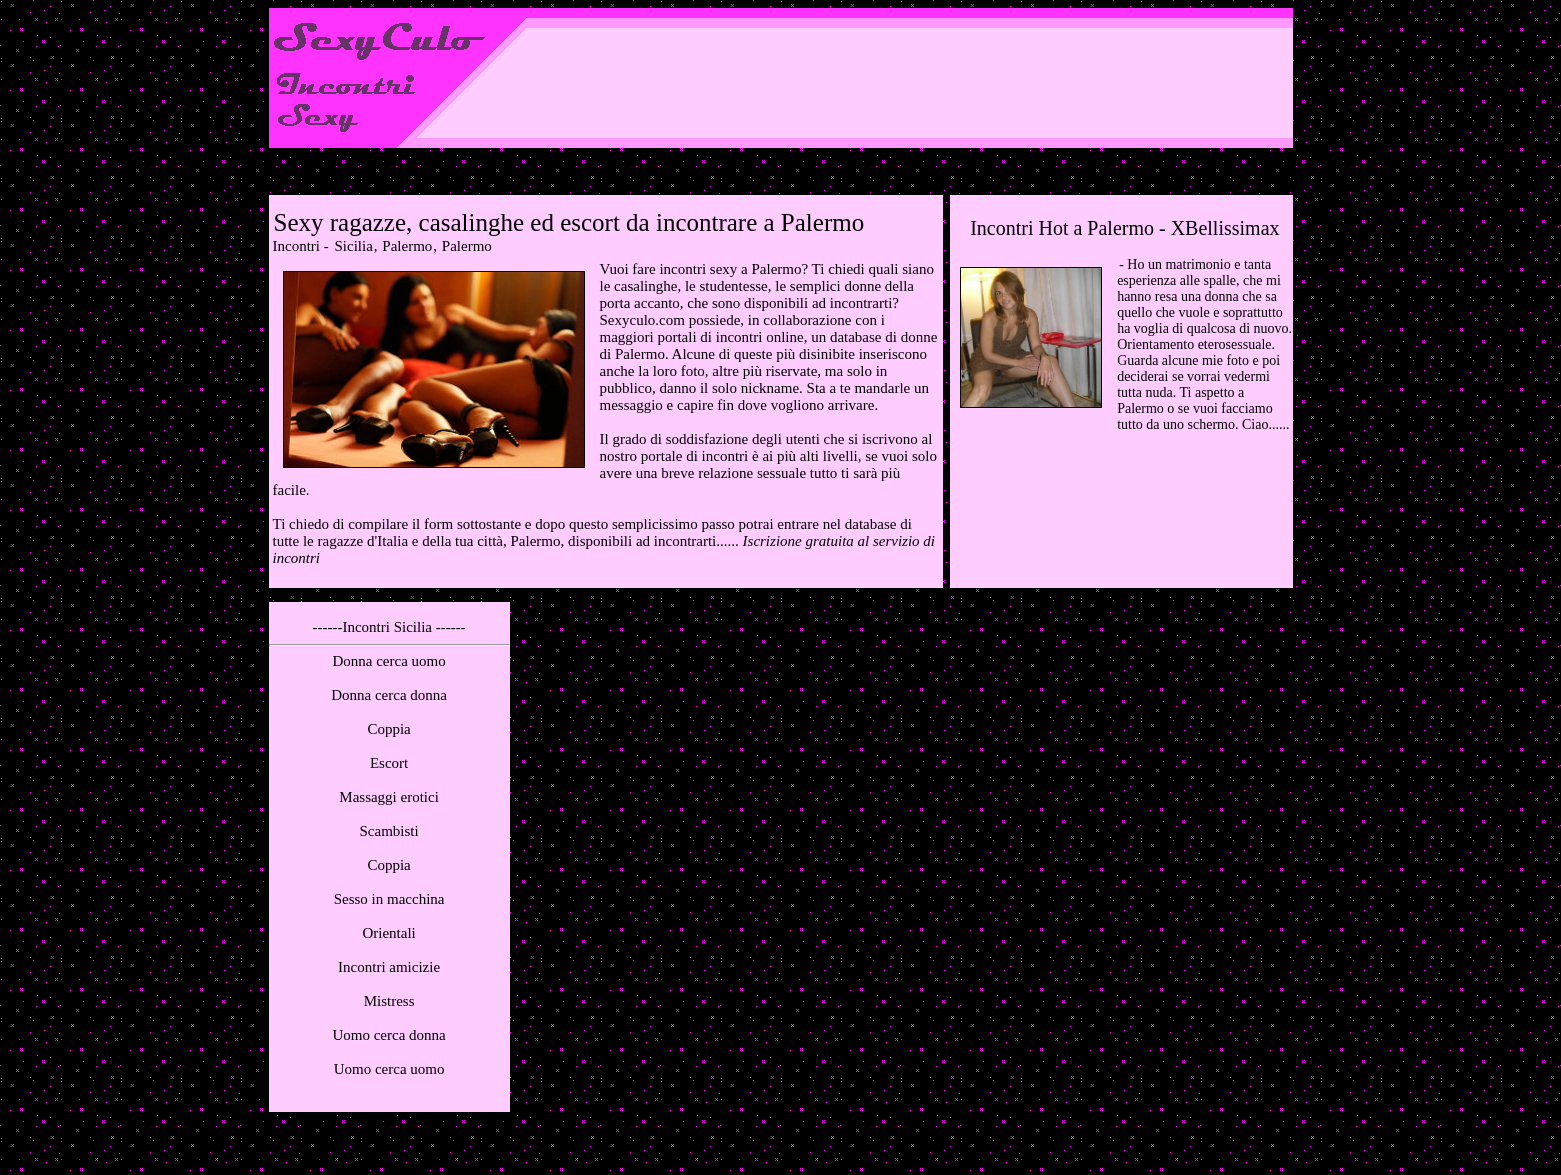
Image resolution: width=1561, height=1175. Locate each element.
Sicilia (353, 246)
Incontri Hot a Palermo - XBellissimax (1124, 228)
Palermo (407, 246)
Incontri (296, 246)
